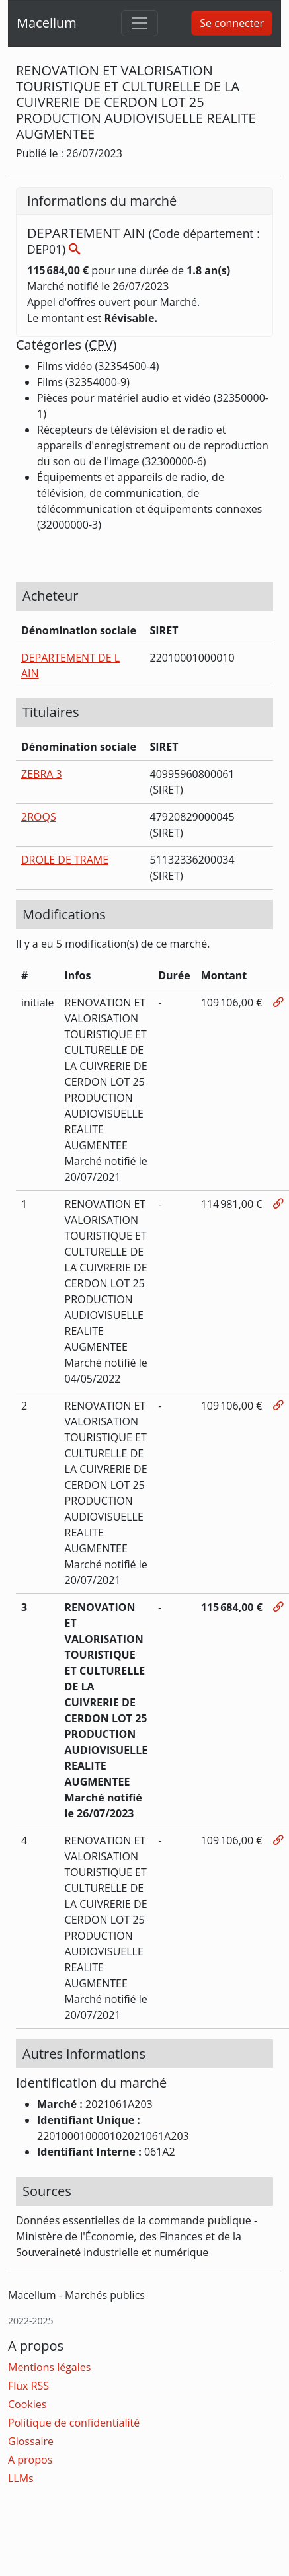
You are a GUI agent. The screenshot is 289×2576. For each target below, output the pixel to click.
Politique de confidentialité (74, 2422)
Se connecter (232, 23)
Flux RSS (28, 2385)
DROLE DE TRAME (64, 859)
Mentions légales (49, 2367)
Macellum (47, 23)
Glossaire (31, 2441)
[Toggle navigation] (139, 23)
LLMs (21, 2478)
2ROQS (38, 817)
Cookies (27, 2404)
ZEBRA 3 (41, 774)
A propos (30, 2459)
